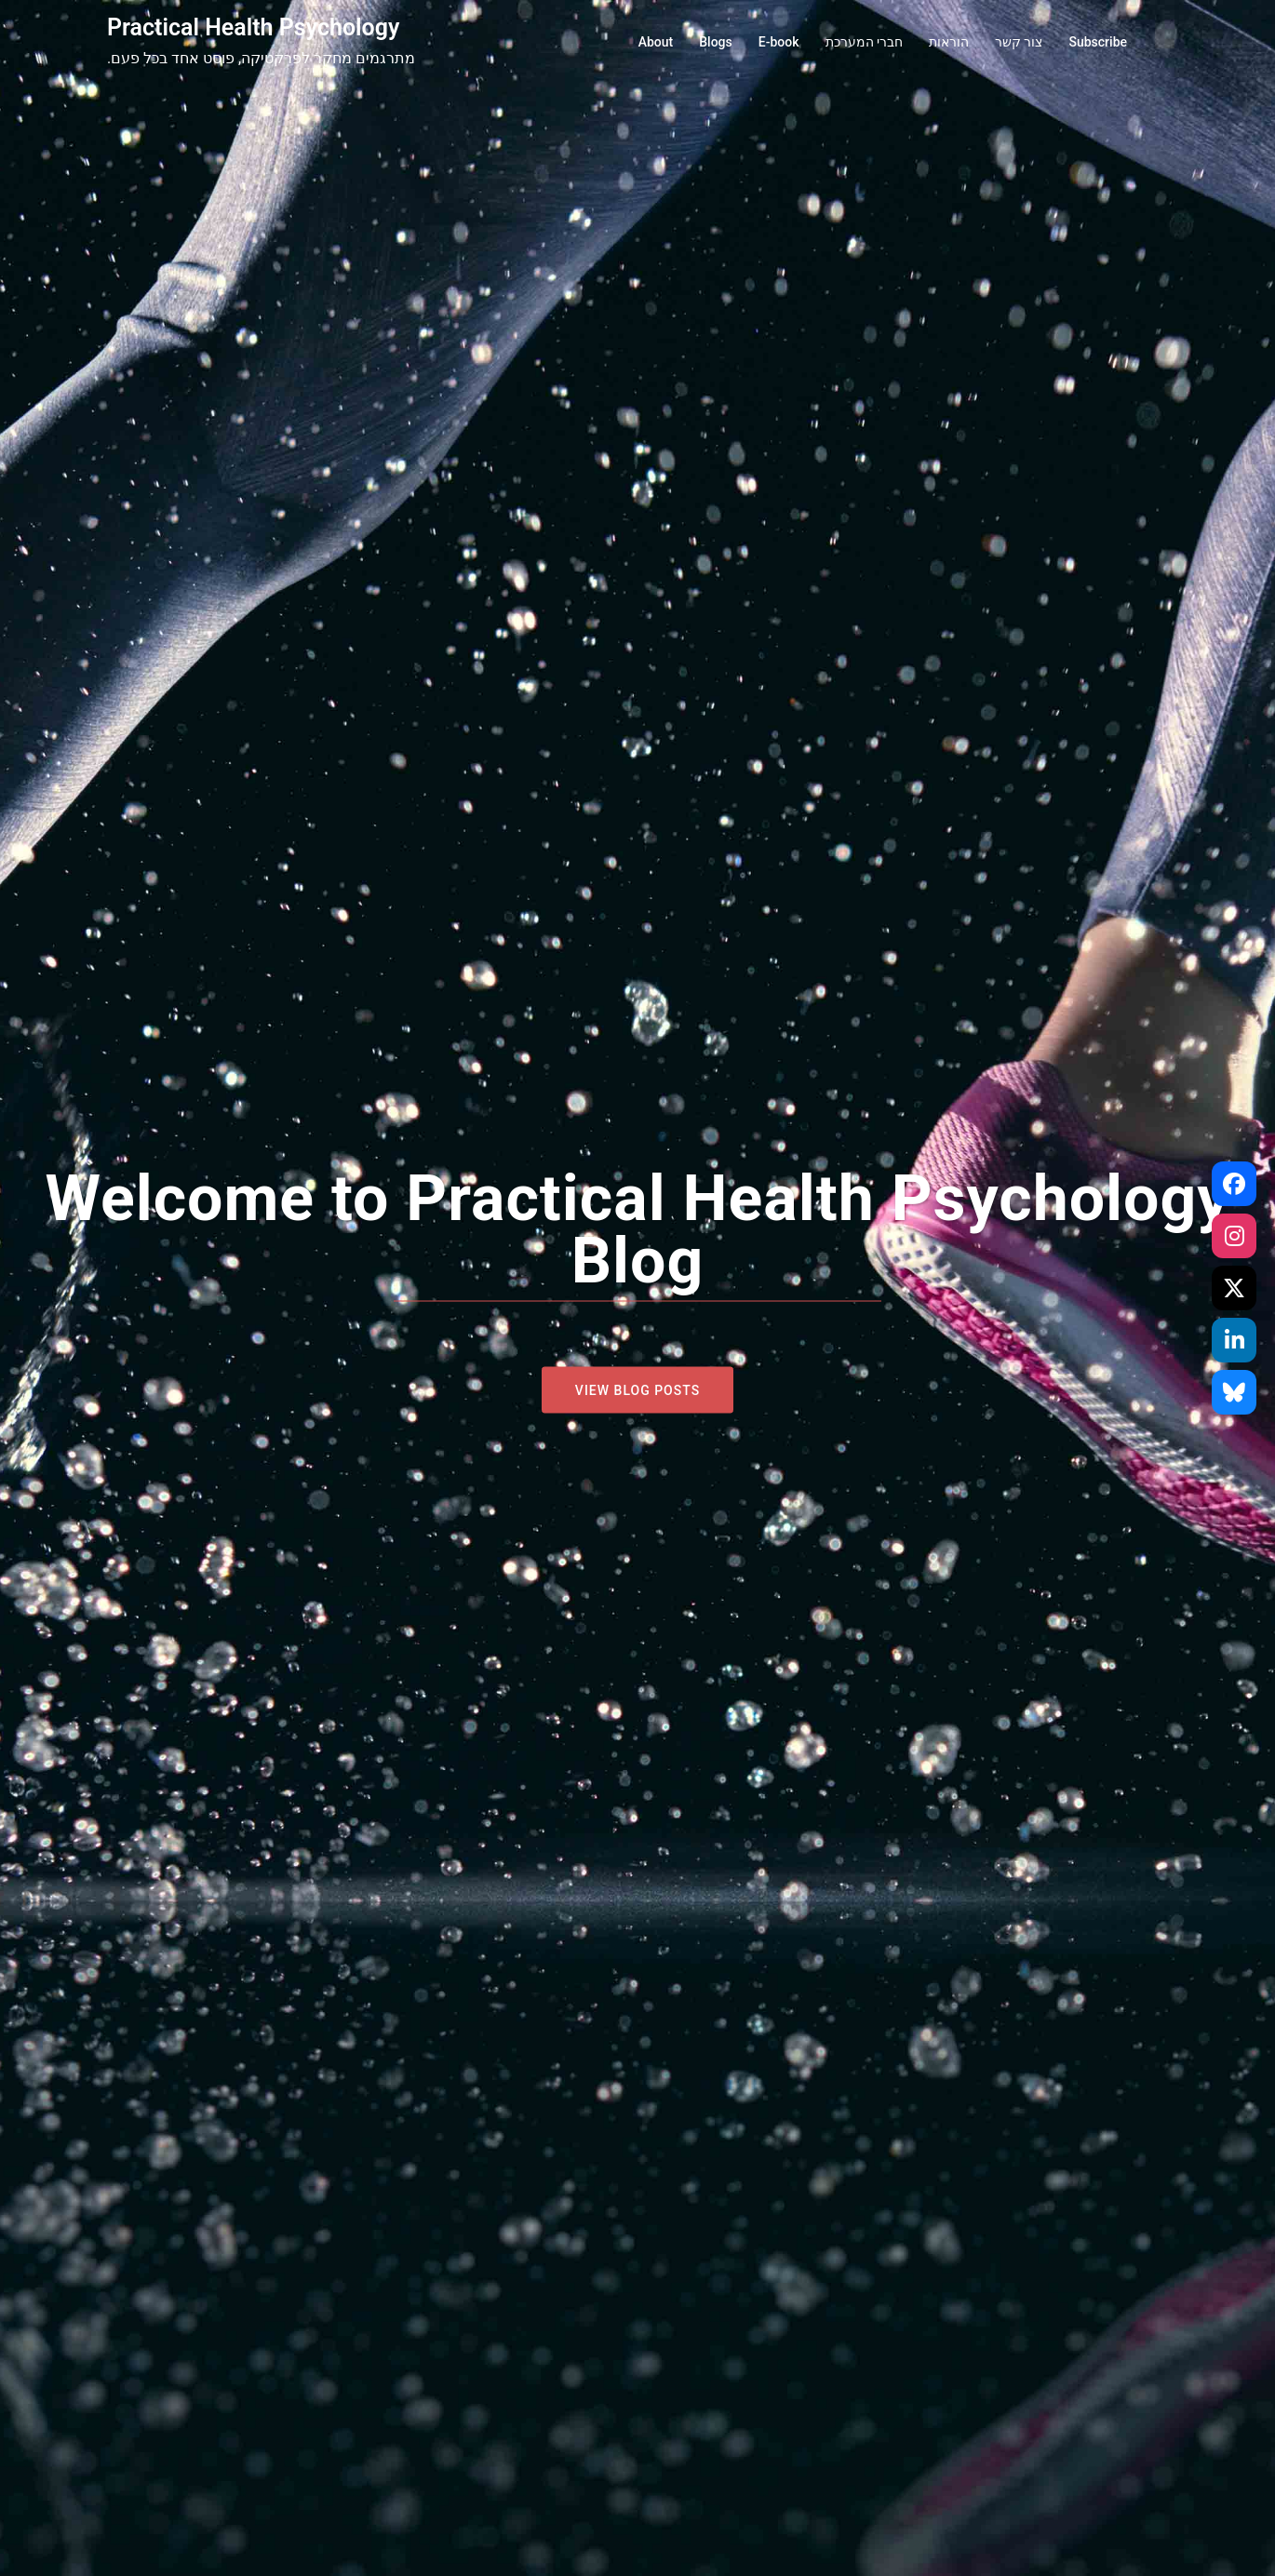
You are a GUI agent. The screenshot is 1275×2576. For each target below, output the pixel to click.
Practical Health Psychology (253, 27)
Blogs (715, 41)
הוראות (949, 41)
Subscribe (1097, 41)
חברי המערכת (864, 41)
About (656, 41)
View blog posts (637, 1390)
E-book (778, 41)
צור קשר (1018, 41)
